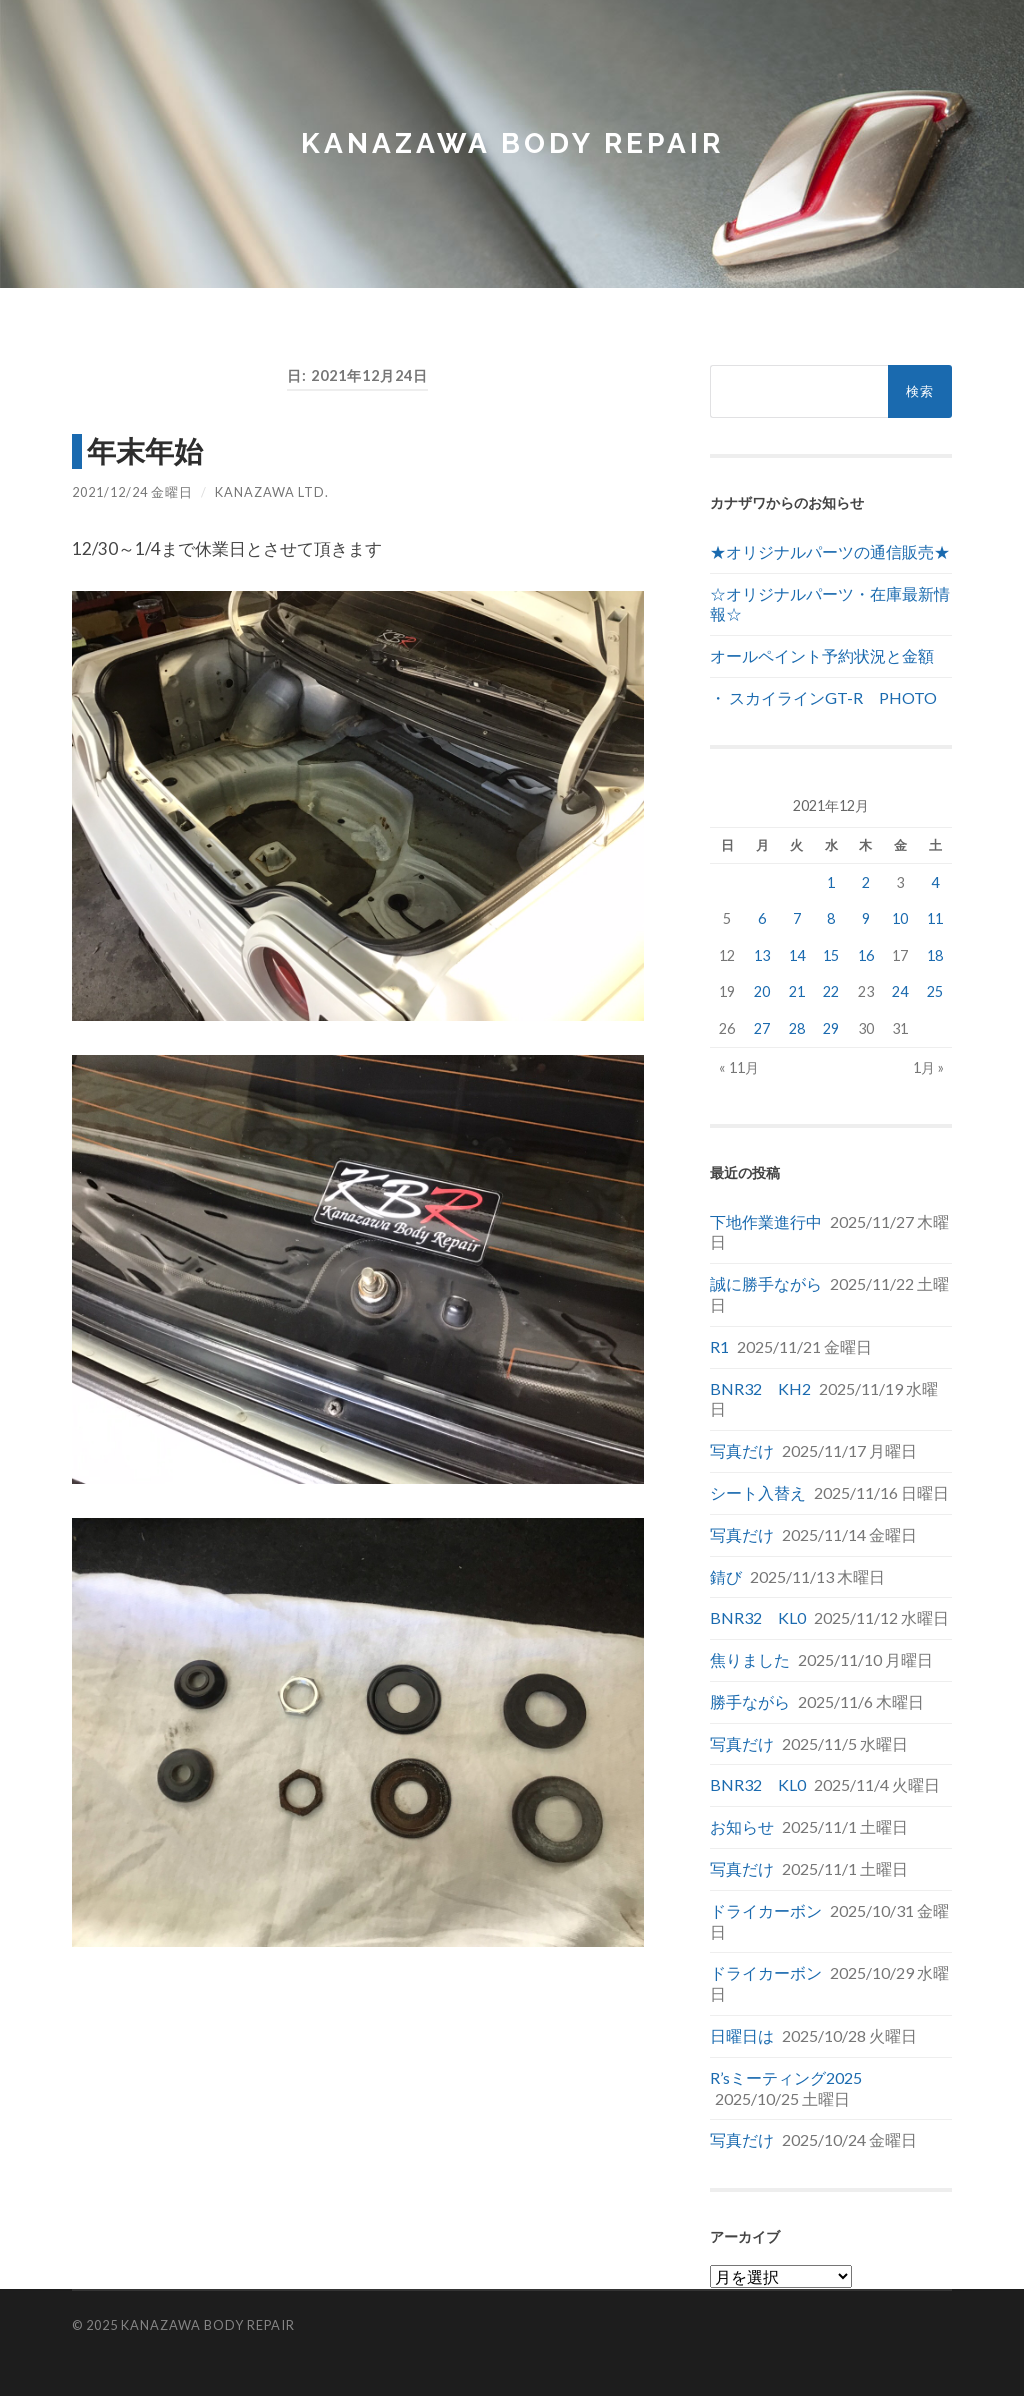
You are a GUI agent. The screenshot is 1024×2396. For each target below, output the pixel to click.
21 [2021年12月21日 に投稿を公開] (797, 991)
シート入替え (758, 1492)
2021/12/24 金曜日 (132, 492)
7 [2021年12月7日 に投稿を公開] (797, 918)
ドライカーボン (766, 1910)
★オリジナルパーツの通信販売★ (830, 551)
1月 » (928, 1067)
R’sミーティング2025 (786, 2077)
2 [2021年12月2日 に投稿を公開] (866, 882)
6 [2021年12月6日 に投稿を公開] (762, 918)
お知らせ (742, 1826)
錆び (726, 1576)
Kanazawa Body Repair (512, 143)
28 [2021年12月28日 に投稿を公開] (797, 1028)
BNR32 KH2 (760, 1388)
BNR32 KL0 (758, 1617)
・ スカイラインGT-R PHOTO (823, 697)
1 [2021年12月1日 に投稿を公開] (831, 882)
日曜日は (742, 2035)
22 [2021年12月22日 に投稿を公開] (831, 991)
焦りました (750, 1659)
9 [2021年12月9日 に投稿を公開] (866, 918)
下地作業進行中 (766, 1221)
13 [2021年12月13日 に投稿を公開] (762, 955)
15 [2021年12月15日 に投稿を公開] (831, 955)
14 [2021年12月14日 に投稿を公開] (797, 955)
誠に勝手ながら (766, 1283)
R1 (719, 1346)
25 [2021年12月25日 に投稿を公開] (935, 991)
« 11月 (739, 1067)
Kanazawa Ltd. (272, 492)
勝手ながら (750, 1701)
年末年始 (145, 451)
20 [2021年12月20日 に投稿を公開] (762, 991)
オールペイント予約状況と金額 (822, 655)
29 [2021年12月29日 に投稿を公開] (831, 1028)
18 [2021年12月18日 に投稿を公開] (935, 955)
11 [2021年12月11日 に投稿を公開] (935, 918)
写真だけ (742, 1450)
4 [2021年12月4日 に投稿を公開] (935, 882)
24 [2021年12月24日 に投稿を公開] (900, 991)
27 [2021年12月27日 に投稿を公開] (762, 1028)
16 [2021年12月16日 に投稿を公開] (866, 955)
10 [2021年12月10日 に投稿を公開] (900, 918)
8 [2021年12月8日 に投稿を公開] (831, 918)
